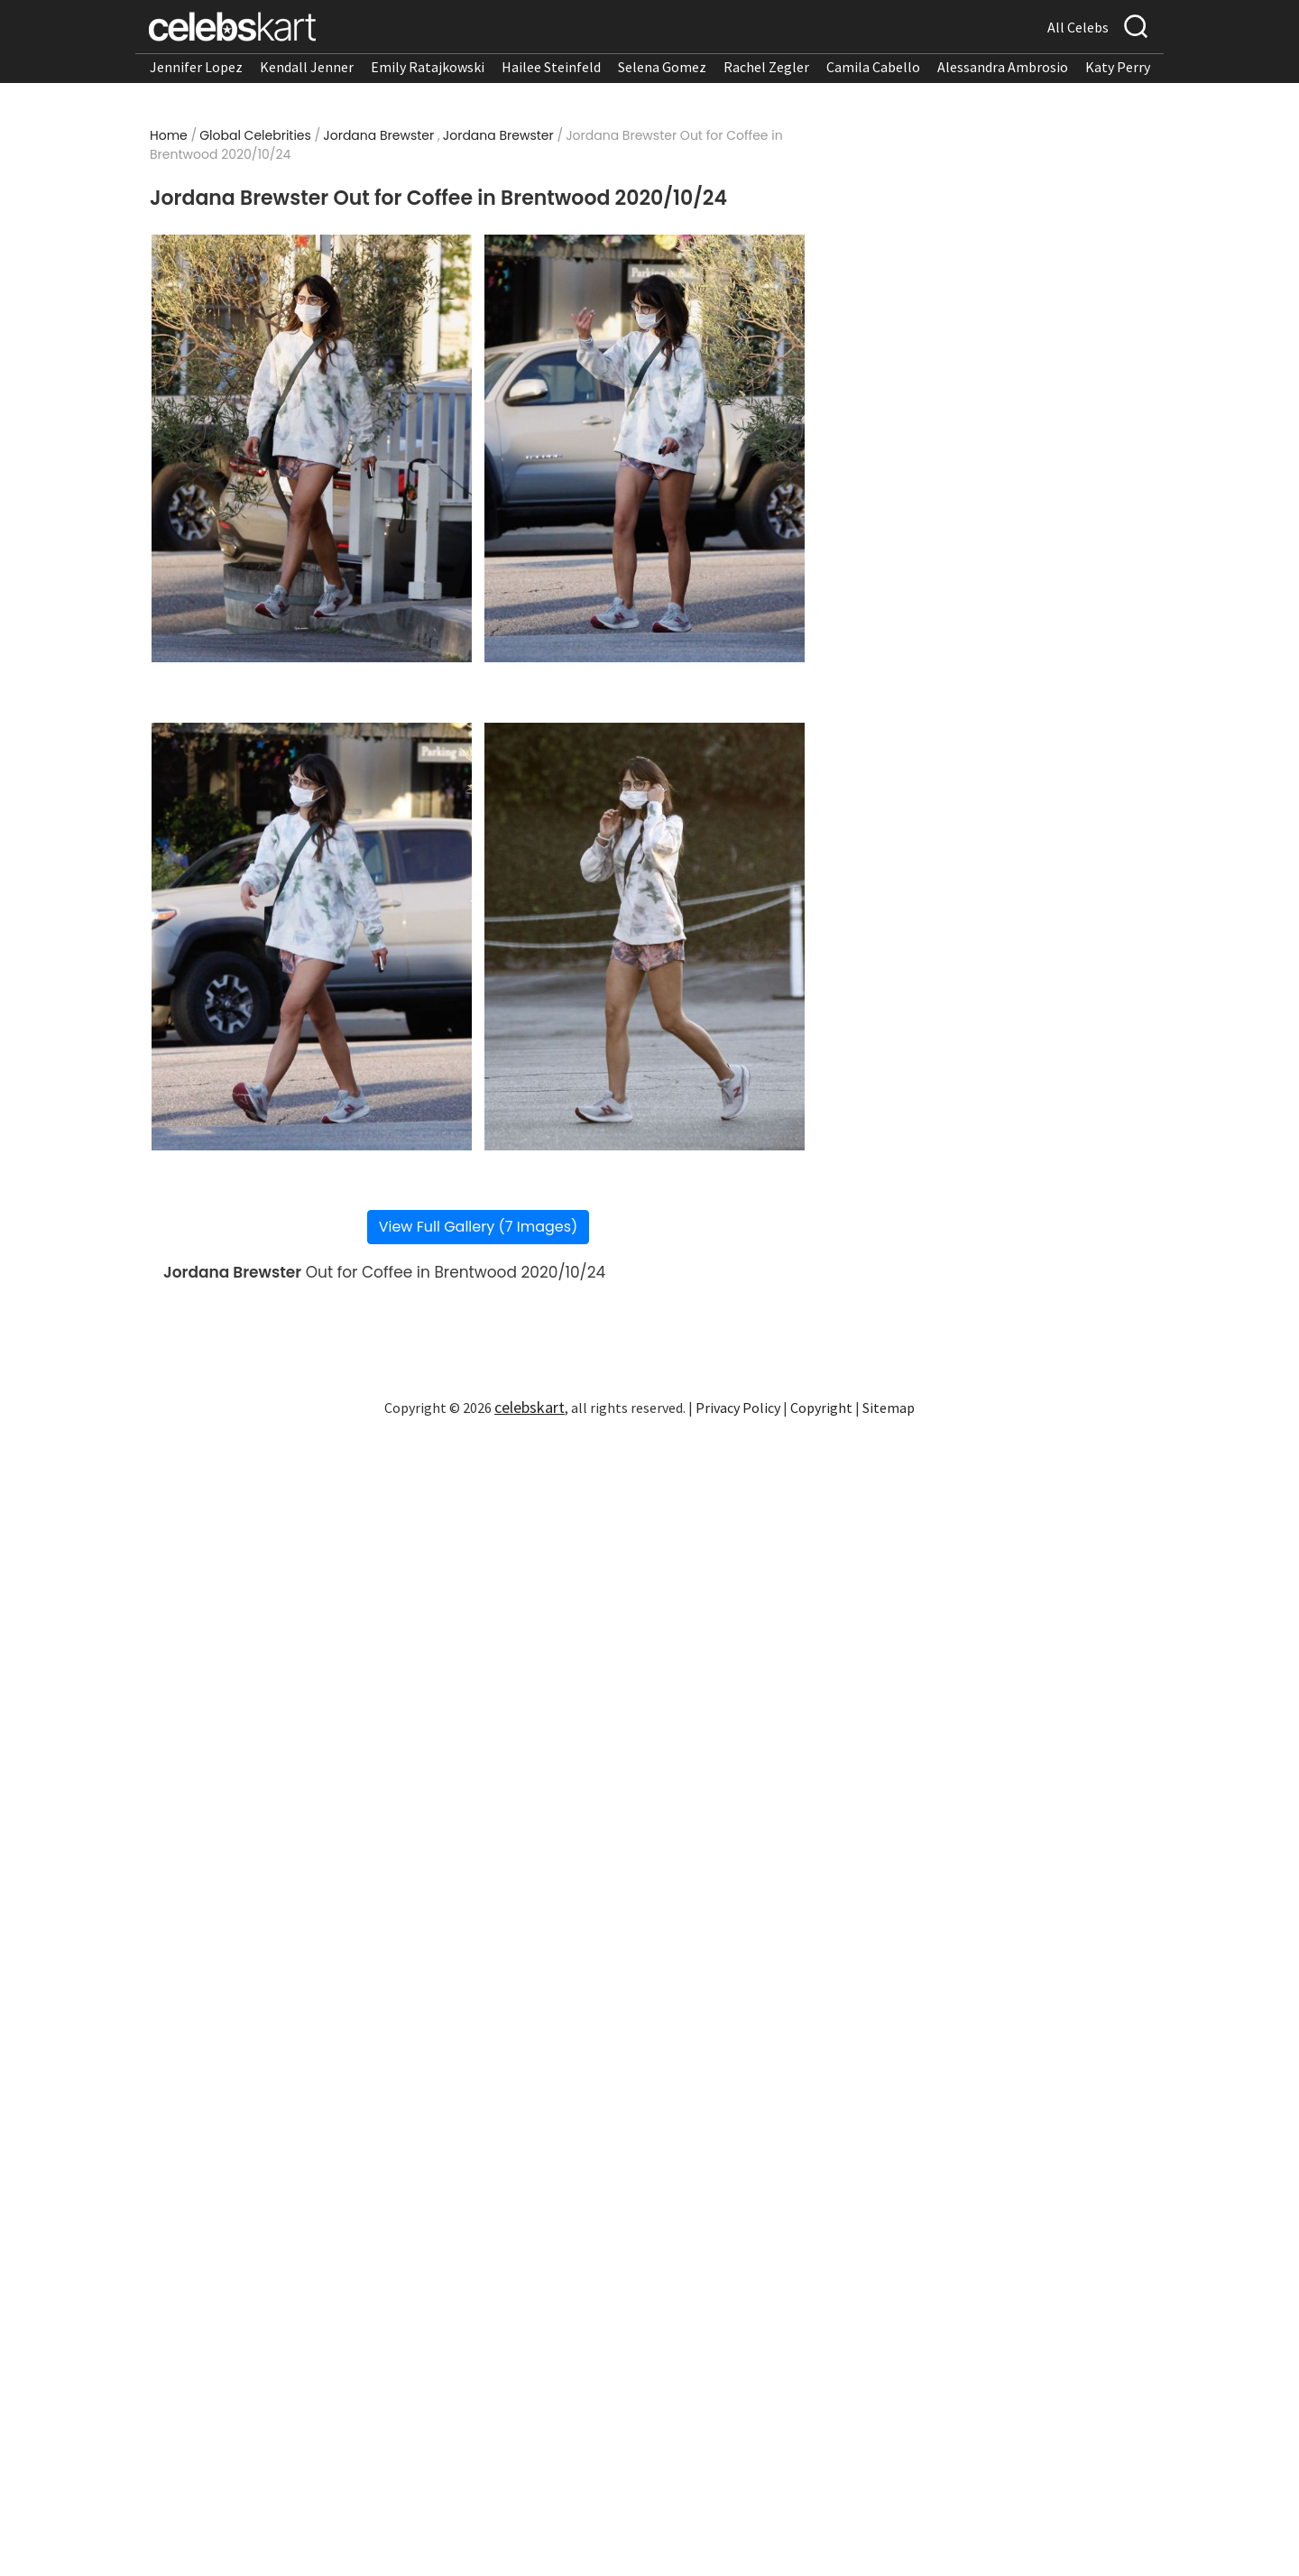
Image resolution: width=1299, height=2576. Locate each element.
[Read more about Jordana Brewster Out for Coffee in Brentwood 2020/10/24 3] (312, 936)
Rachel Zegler (766, 67)
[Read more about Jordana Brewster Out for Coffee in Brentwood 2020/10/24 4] (644, 936)
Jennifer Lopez (196, 67)
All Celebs (1078, 27)
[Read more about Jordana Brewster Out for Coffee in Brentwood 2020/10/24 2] (644, 448)
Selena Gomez (662, 67)
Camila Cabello (873, 67)
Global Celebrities (255, 135)
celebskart (529, 1407)
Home (169, 135)
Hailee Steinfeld (551, 67)
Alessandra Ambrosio (1002, 67)
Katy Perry (1117, 67)
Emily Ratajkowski (427, 67)
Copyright (821, 1408)
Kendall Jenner (307, 67)
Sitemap (888, 1408)
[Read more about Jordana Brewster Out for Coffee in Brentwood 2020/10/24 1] (312, 448)
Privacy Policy (738, 1408)
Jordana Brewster (378, 135)
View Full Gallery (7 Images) (478, 1226)
